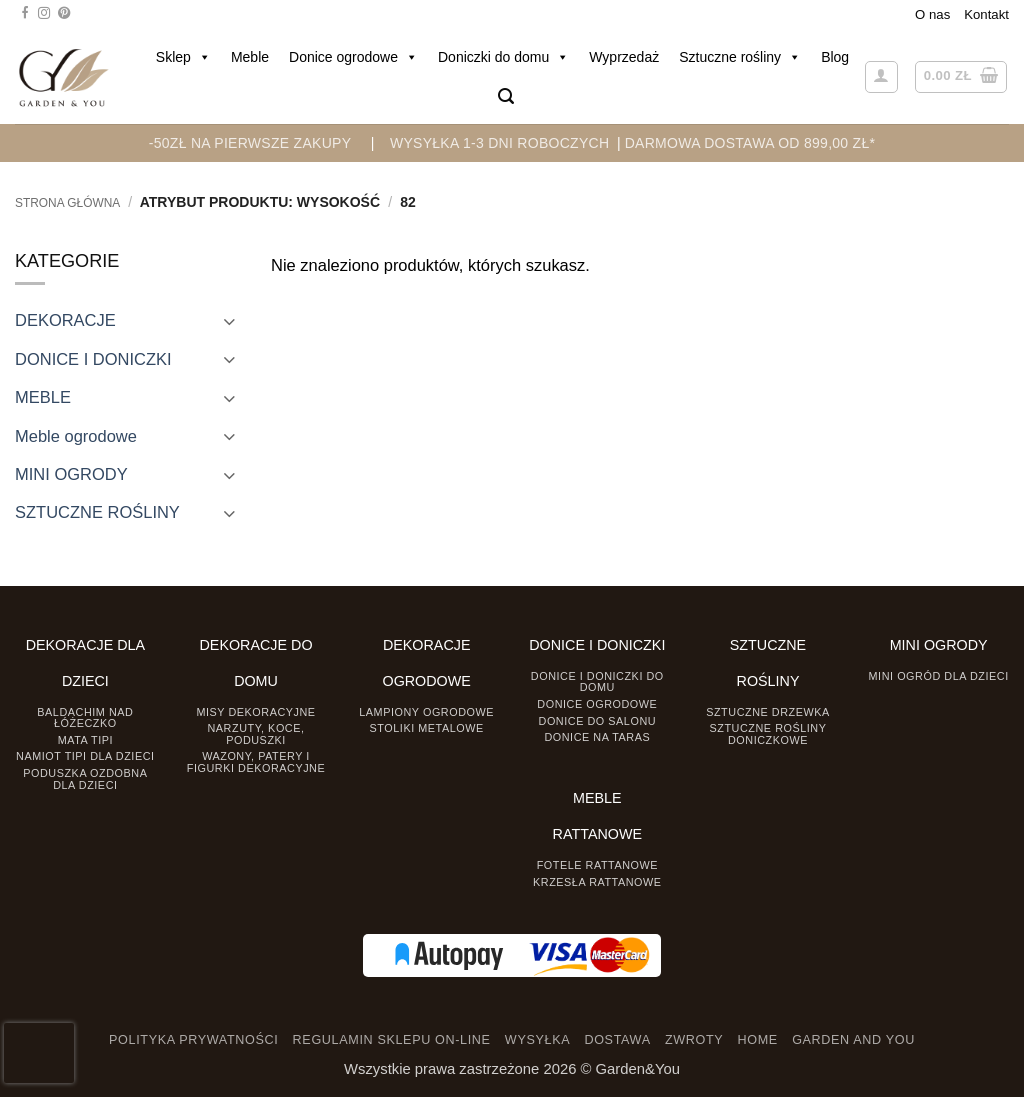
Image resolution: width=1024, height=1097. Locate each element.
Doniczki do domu (503, 57)
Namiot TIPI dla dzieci (85, 756)
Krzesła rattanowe (597, 882)
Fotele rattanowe (597, 865)
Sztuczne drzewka (768, 712)
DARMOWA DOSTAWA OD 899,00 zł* (750, 143)
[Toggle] (229, 320)
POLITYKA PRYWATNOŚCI (193, 1040)
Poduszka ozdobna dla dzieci (85, 778)
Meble (250, 57)
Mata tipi (85, 740)
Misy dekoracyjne (255, 712)
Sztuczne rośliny (740, 57)
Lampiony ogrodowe (426, 712)
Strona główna (67, 203)
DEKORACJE (65, 320)
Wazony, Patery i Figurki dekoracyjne (256, 761)
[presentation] (39, 1053)
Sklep (183, 57)
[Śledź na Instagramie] (44, 14)
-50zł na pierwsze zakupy (250, 143)
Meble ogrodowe (76, 436)
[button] (506, 96)
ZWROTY (694, 1040)
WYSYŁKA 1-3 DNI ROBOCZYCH (499, 143)
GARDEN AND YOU (853, 1040)
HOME (758, 1040)
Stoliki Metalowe (427, 728)
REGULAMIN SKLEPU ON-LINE (392, 1040)
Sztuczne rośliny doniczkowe (768, 733)
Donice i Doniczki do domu (597, 681)
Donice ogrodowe (353, 57)
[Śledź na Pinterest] (64, 14)
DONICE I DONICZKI (93, 359)
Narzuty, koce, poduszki (255, 733)
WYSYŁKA (537, 1040)
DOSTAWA (617, 1040)
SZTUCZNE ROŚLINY (97, 512)
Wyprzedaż (624, 57)
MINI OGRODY (71, 474)
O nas (932, 14)
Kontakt (986, 14)
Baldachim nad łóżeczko (85, 717)
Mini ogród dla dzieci (939, 676)
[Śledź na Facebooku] (25, 14)
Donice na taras (597, 737)
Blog (835, 57)
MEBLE (43, 397)
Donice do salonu (598, 721)
